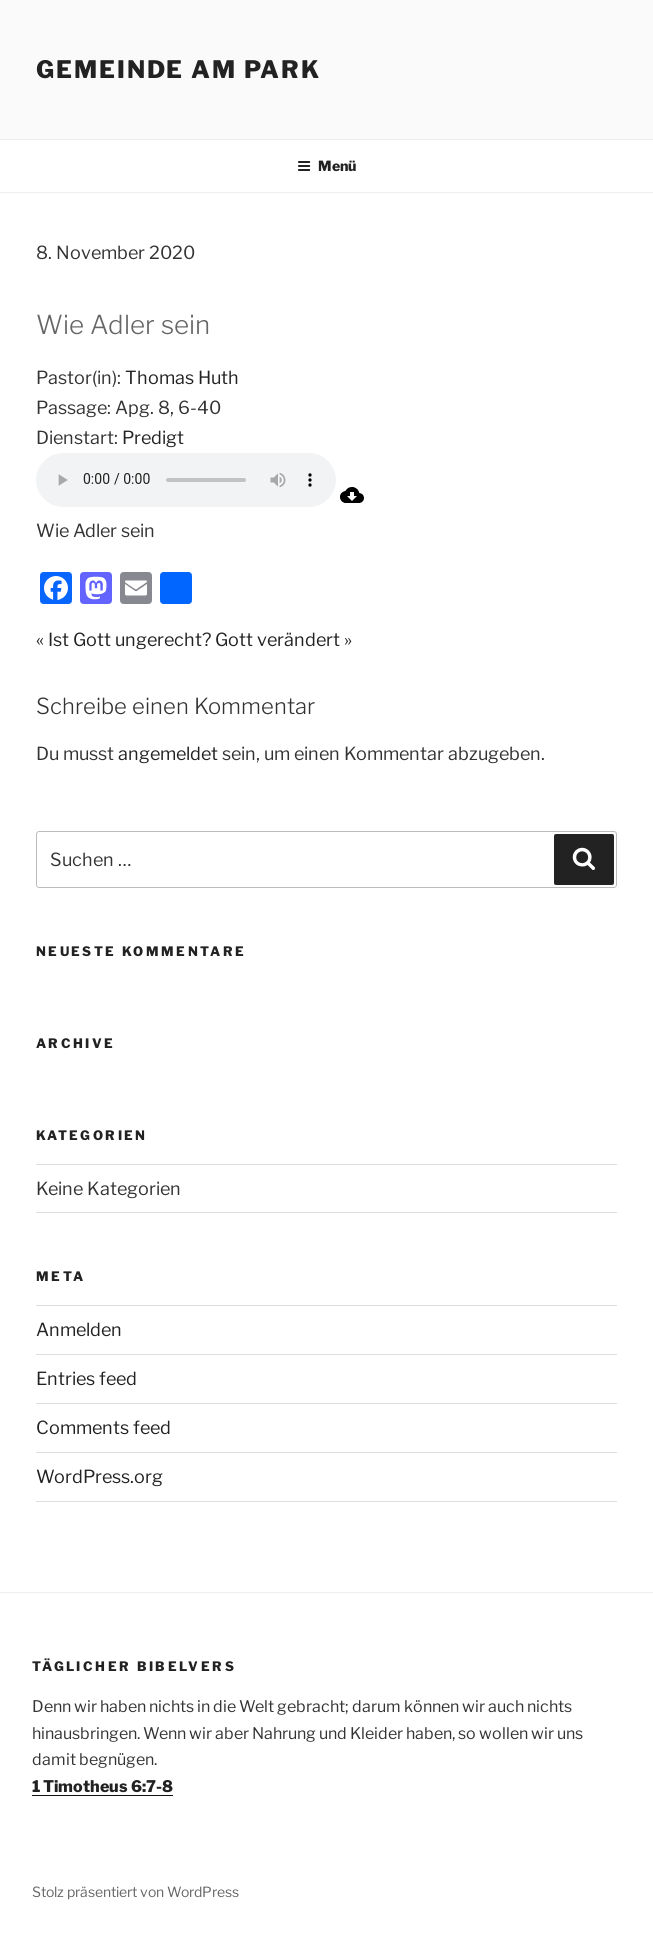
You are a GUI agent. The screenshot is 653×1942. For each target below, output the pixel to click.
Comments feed (103, 1427)
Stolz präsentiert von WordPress (135, 1891)
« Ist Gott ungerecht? (123, 639)
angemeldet (168, 753)
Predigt (153, 437)
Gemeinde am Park (178, 69)
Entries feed (86, 1378)
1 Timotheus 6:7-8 (102, 1786)
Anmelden (79, 1329)
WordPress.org (99, 1476)
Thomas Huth (182, 377)
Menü (326, 165)
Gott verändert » (283, 639)
